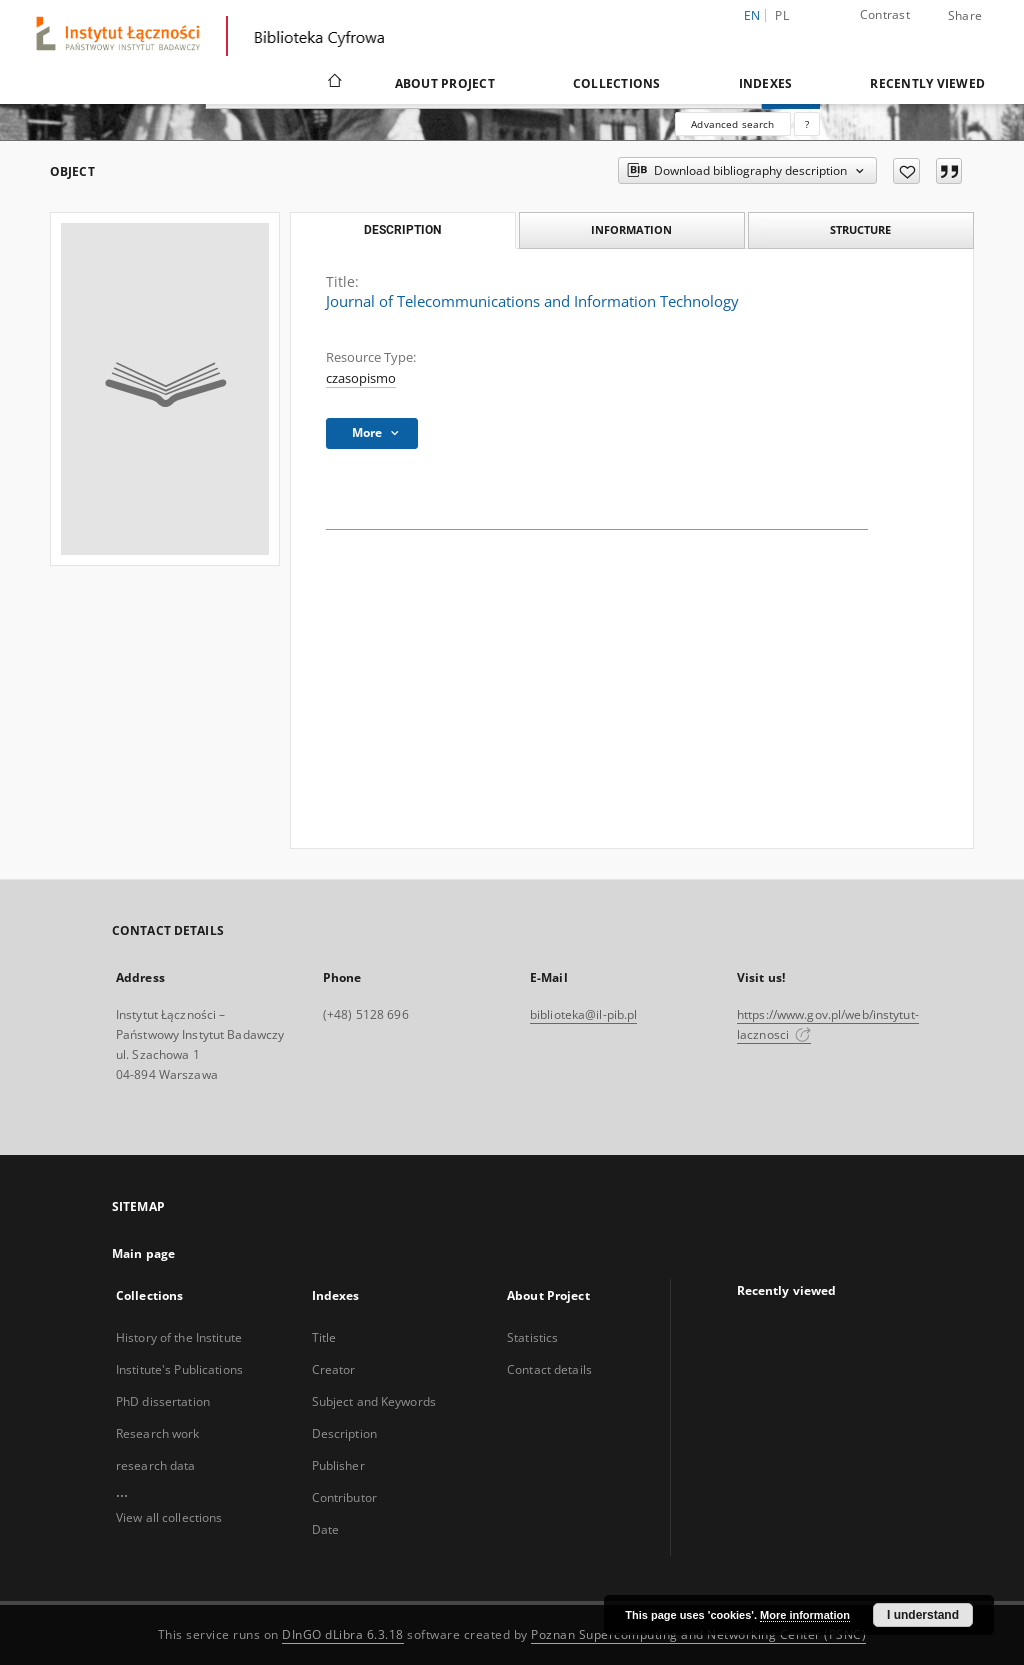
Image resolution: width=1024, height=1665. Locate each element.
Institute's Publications (179, 1369)
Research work (158, 1433)
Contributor (344, 1497)
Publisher (338, 1465)
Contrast (885, 14)
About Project (445, 83)
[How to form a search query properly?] (807, 124)
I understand (923, 1615)
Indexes (766, 83)
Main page (143, 1253)
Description (344, 1433)
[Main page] (333, 83)
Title (324, 1337)
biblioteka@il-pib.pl (583, 1014)
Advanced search (732, 124)
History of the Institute (179, 1337)
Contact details (549, 1369)
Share (965, 16)
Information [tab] (631, 229)
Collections (617, 83)
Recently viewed (927, 83)
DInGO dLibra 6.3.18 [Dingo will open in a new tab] (343, 1634)
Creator (334, 1369)
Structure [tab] (860, 229)
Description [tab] (402, 230)
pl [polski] (782, 15)
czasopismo (361, 378)
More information (805, 1615)
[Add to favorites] (906, 171)
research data (156, 1465)
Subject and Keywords (374, 1401)
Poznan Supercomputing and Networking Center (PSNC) (698, 1634)
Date (325, 1529)
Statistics (532, 1337)
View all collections (169, 1517)
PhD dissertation (163, 1401)
